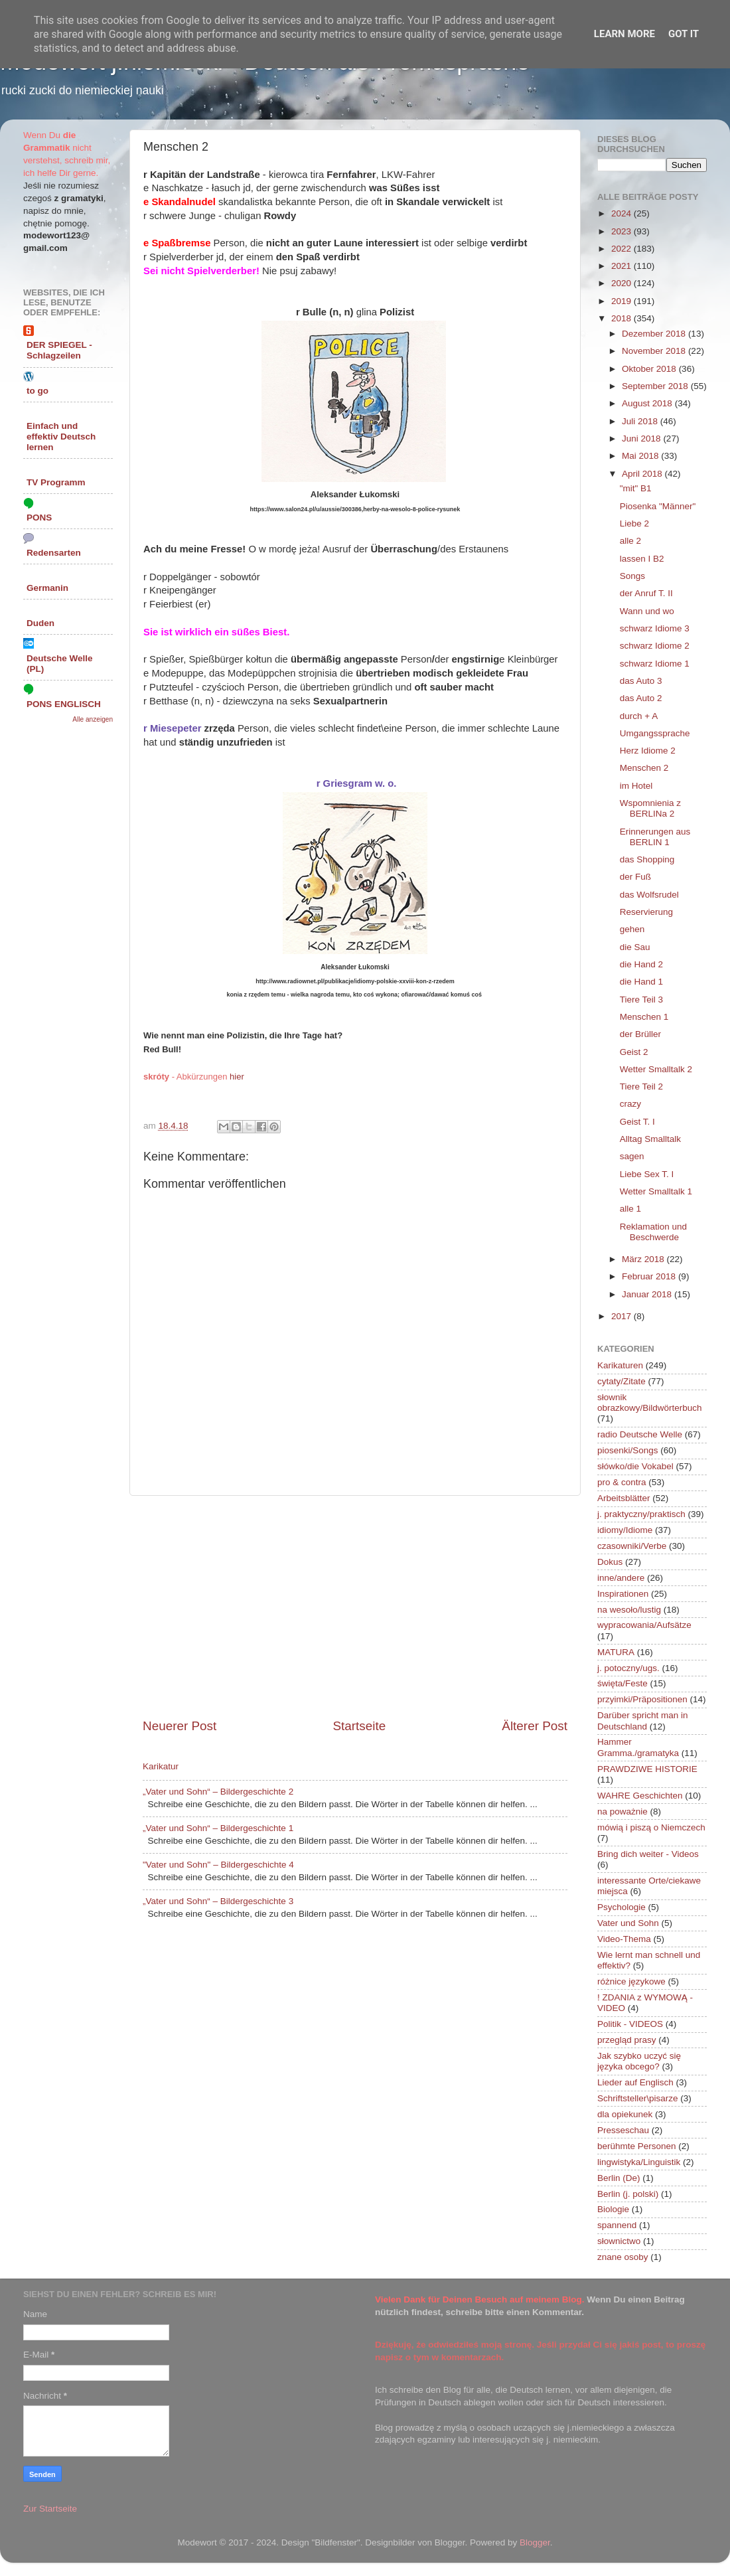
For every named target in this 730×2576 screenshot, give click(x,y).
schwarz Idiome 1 (655, 664)
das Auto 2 (641, 698)
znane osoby (622, 2257)
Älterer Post (534, 1726)
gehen (632, 929)
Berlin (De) (618, 2178)
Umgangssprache (655, 733)
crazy (630, 1104)
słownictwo (618, 2241)
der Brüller (640, 1034)
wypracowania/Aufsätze (644, 1625)
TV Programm (56, 482)
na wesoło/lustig (629, 1610)
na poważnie (622, 1811)
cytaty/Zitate (621, 1381)
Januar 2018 (648, 1294)
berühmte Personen (636, 2146)
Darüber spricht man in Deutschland (642, 1720)
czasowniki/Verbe (631, 1546)
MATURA (615, 1652)
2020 (622, 283)
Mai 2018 (641, 456)
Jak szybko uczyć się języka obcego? (639, 2061)
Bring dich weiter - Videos (648, 1854)
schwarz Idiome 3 (655, 628)
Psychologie (621, 1907)
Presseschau (623, 2130)
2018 (622, 318)
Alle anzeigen (92, 719)
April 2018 (643, 474)
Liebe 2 (634, 523)
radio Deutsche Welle (639, 1434)
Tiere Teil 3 (641, 1000)
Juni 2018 (642, 438)
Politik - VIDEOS (630, 2024)
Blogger (535, 2542)
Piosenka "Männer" (658, 506)
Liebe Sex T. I (647, 1174)
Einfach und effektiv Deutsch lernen (61, 436)
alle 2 (630, 541)
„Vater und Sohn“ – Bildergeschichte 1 (218, 1828)
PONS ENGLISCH (64, 704)
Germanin (47, 588)
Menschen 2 (644, 768)
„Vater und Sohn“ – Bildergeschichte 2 (218, 1792)
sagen (632, 1156)
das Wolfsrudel (649, 895)
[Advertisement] (355, 1607)
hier (237, 1077)
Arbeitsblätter (623, 1498)
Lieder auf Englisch (635, 2082)
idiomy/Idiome (624, 1530)
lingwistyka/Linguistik (638, 2162)
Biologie (613, 2209)
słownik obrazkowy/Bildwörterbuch (649, 1402)
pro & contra (621, 1482)
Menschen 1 (644, 1017)
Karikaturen (620, 1365)
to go (37, 391)
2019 (622, 301)
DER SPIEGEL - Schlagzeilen (59, 350)
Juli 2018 (641, 421)
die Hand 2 (641, 964)
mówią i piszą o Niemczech (651, 1827)
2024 (622, 213)
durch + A (639, 716)
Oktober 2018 (650, 369)
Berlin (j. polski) (627, 2194)
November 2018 (655, 351)
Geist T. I (637, 1122)
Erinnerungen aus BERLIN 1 (655, 837)
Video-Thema (624, 1939)
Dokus (609, 1562)
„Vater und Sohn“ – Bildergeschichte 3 (218, 1901)
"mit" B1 (636, 488)
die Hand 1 (641, 982)
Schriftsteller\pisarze (637, 2098)
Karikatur (161, 1766)
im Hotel (636, 786)
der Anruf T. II (646, 593)
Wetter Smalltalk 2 (656, 1069)
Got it (683, 34)
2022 (622, 249)
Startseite (359, 1726)
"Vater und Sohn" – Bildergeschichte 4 (218, 1865)
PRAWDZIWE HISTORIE (647, 1769)
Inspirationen (622, 1594)
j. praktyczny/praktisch (641, 1514)
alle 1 (630, 1209)
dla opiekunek (624, 2114)
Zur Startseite (50, 2509)
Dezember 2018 (655, 334)
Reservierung (646, 912)
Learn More (624, 34)
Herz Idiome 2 (648, 751)
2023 (622, 231)
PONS (39, 518)
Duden (40, 623)
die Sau (635, 947)
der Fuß (635, 877)
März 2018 (644, 1259)
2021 (622, 266)
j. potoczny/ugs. (628, 1668)
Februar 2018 (650, 1276)
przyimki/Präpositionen (642, 1699)
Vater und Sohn (628, 1923)
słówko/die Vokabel (635, 1466)
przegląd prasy (626, 2040)
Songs (632, 576)
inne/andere (620, 1578)
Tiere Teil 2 (641, 1086)
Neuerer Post (179, 1726)
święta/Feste (622, 1683)
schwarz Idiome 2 (655, 646)
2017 (622, 1316)
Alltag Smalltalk (650, 1139)
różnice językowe (631, 1981)
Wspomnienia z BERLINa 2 (650, 808)
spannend (616, 2225)
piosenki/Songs (627, 1450)
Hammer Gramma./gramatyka (638, 1747)
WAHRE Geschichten (640, 1796)
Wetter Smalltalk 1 (656, 1191)
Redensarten (54, 553)
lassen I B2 (642, 559)
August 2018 (648, 403)
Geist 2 (634, 1052)
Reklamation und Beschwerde (653, 1232)
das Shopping (647, 859)
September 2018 (656, 386)
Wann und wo (647, 611)
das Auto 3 (641, 681)
